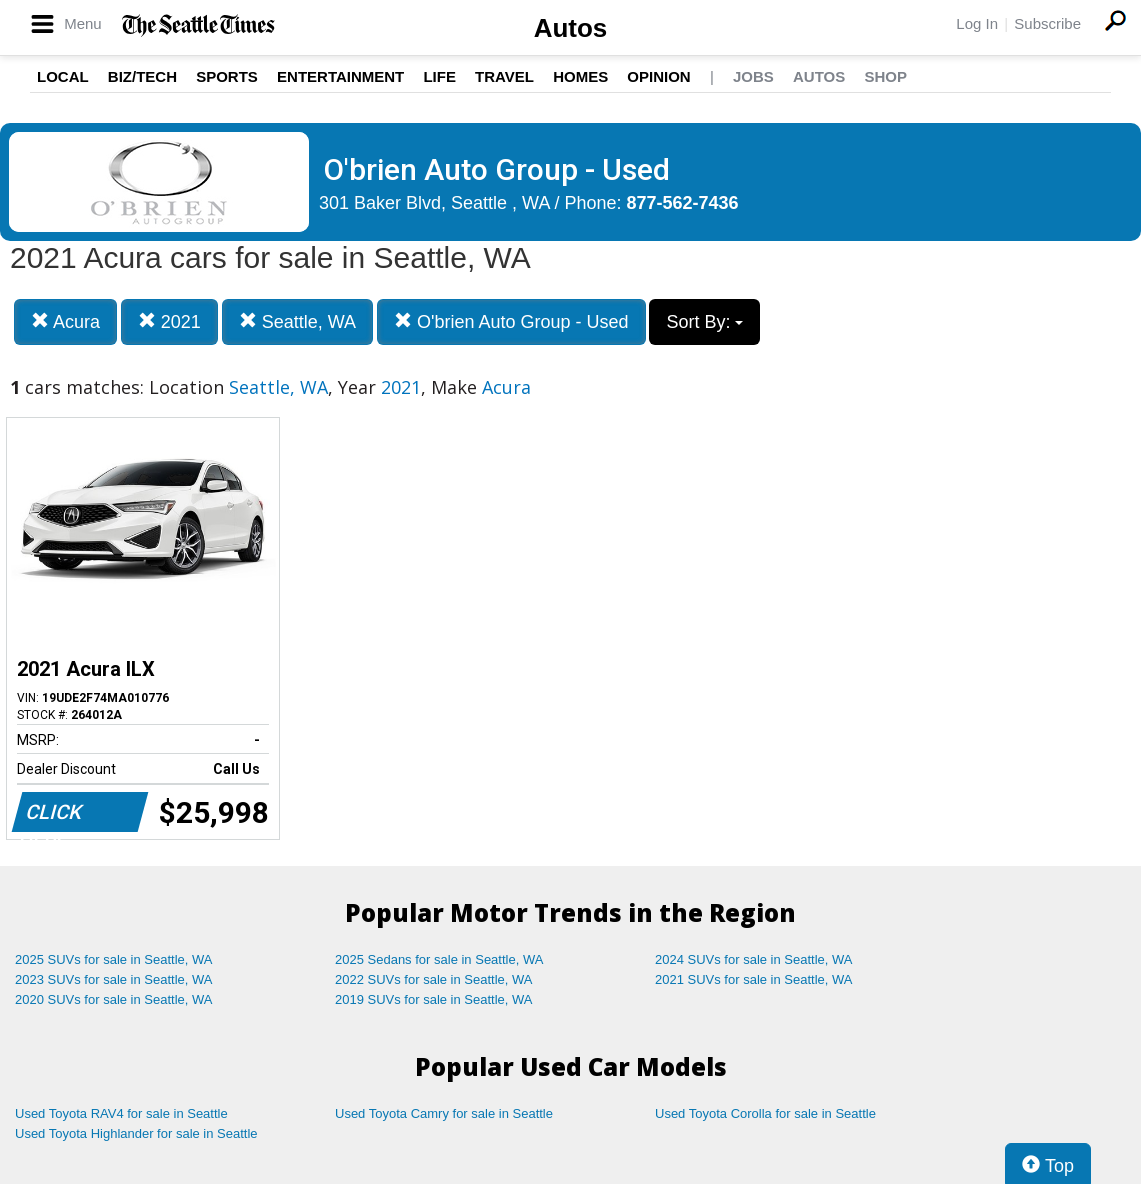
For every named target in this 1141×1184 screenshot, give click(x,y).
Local (63, 76)
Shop (885, 76)
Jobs (753, 76)
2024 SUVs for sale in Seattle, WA (754, 959)
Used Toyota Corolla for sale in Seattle (765, 1113)
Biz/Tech (142, 76)
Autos (571, 28)
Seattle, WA (297, 321)
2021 (169, 321)
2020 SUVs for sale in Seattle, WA (114, 999)
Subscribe (1047, 23)
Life (439, 76)
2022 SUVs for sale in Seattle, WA (434, 979)
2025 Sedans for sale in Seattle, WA (439, 959)
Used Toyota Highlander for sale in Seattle (136, 1133)
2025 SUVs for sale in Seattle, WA (114, 959)
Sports (227, 76)
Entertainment (340, 76)
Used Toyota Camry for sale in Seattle (444, 1113)
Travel (504, 76)
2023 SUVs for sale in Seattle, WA (114, 979)
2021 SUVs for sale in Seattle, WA (754, 979)
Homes (580, 76)
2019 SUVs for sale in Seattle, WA (434, 999)
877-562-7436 (683, 203)
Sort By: (704, 322)
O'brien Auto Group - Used (511, 321)
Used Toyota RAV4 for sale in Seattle (121, 1113)
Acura (65, 321)
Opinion (658, 76)
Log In (977, 23)
